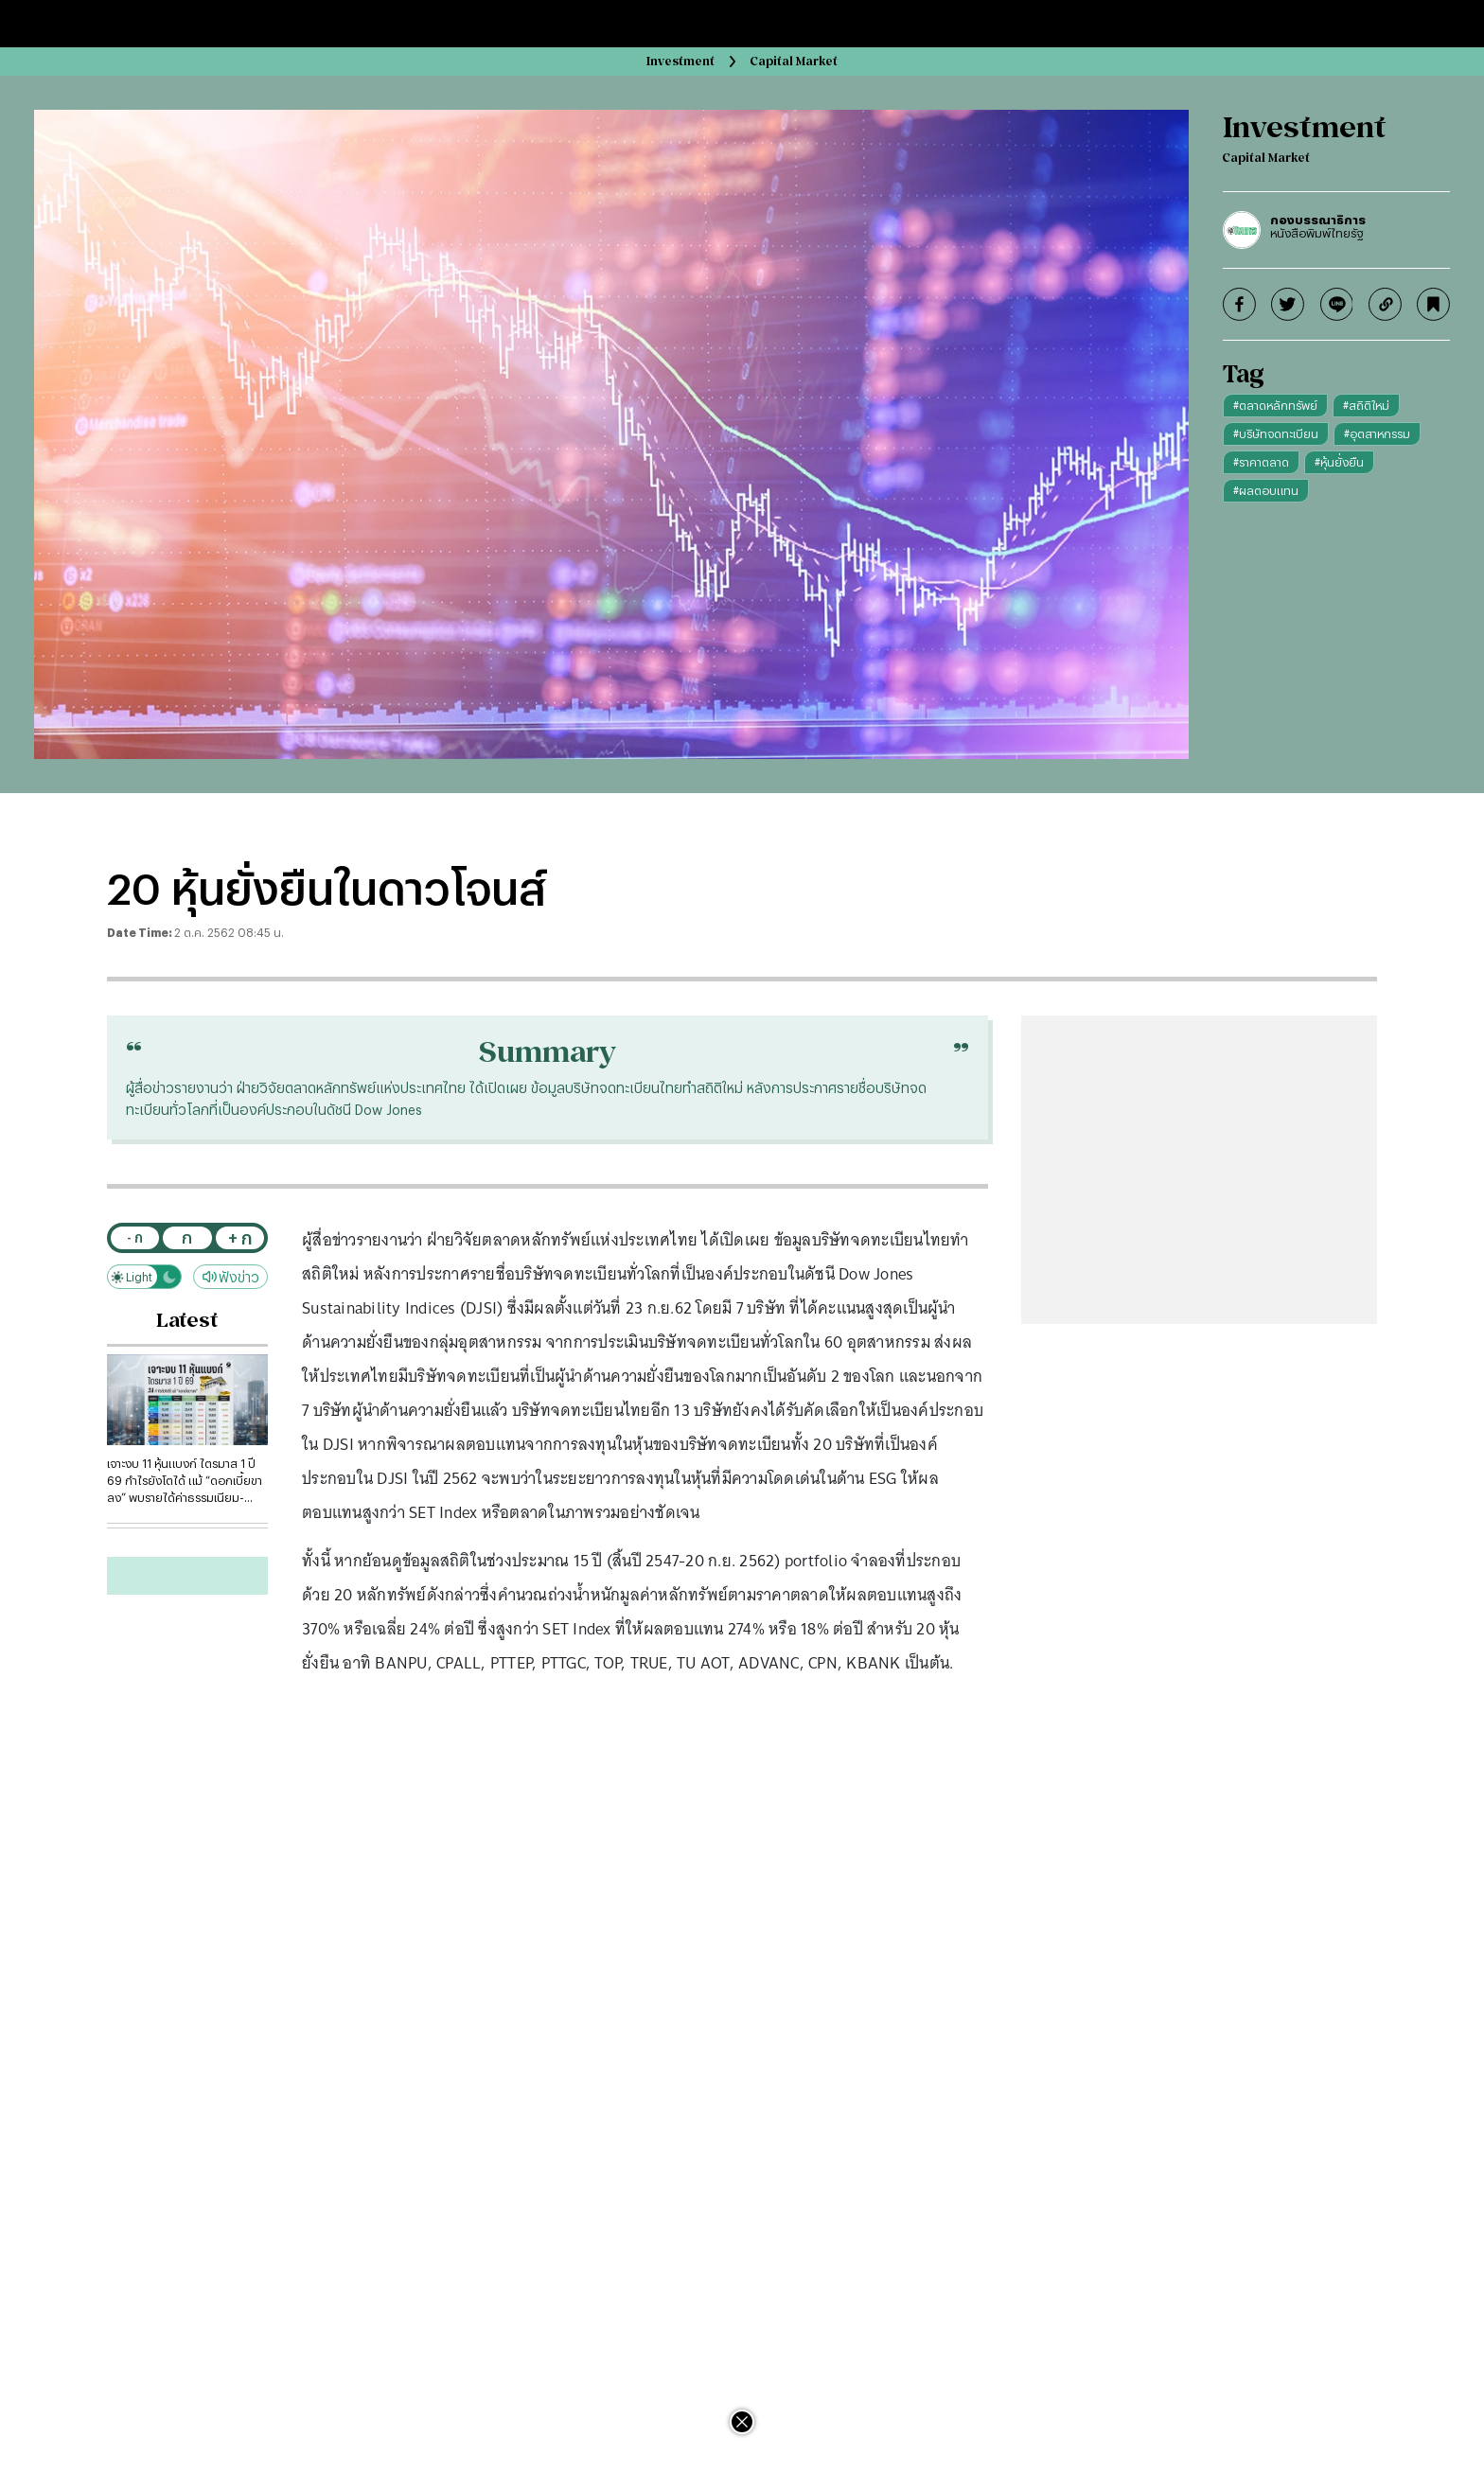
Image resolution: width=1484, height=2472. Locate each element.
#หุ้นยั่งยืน (1339, 461)
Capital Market (794, 61)
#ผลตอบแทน (1265, 490)
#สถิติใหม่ (1366, 405)
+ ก (240, 1237)
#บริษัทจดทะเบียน (1275, 433)
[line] (1336, 304)
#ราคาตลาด (1261, 461)
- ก (135, 1237)
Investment (680, 61)
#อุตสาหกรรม (1377, 433)
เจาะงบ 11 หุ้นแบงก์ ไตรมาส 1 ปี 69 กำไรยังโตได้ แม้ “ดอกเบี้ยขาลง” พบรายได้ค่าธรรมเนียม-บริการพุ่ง (184, 1481)
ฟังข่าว (231, 1277)
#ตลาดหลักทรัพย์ (1275, 405)
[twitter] (1287, 304)
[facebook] (1239, 304)
